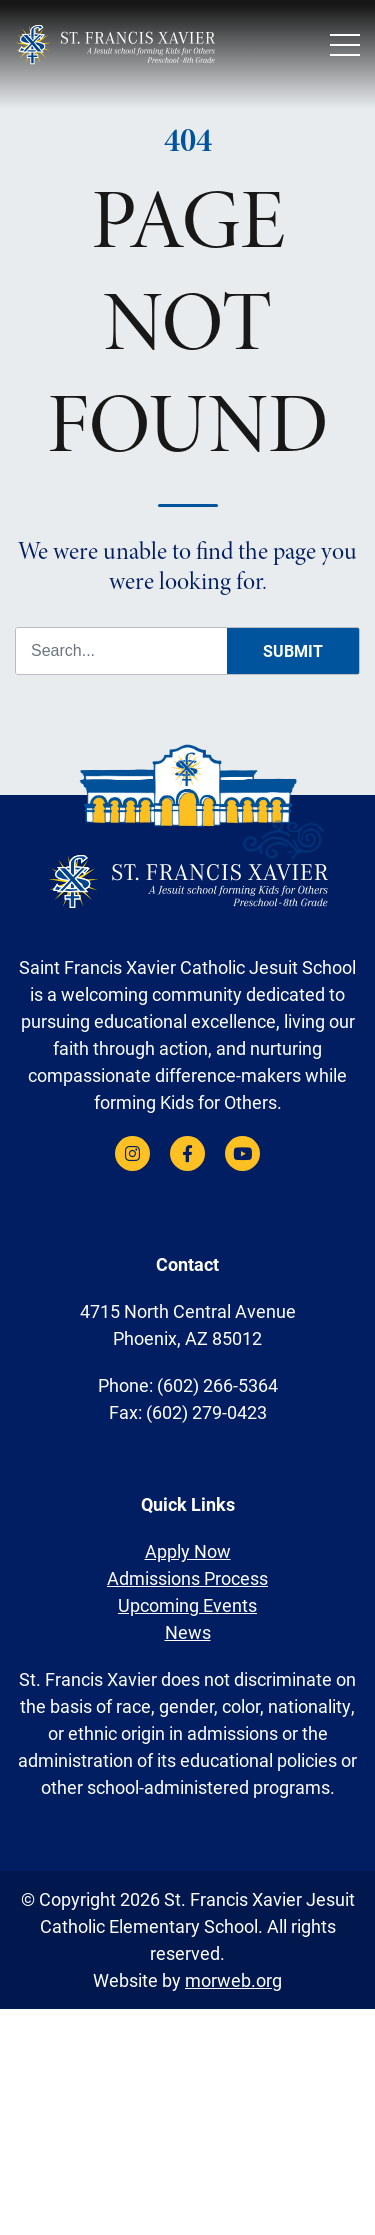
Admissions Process (187, 1578)
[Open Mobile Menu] (345, 45)
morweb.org (233, 1980)
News (188, 1632)
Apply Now (188, 1551)
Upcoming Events (187, 1605)
